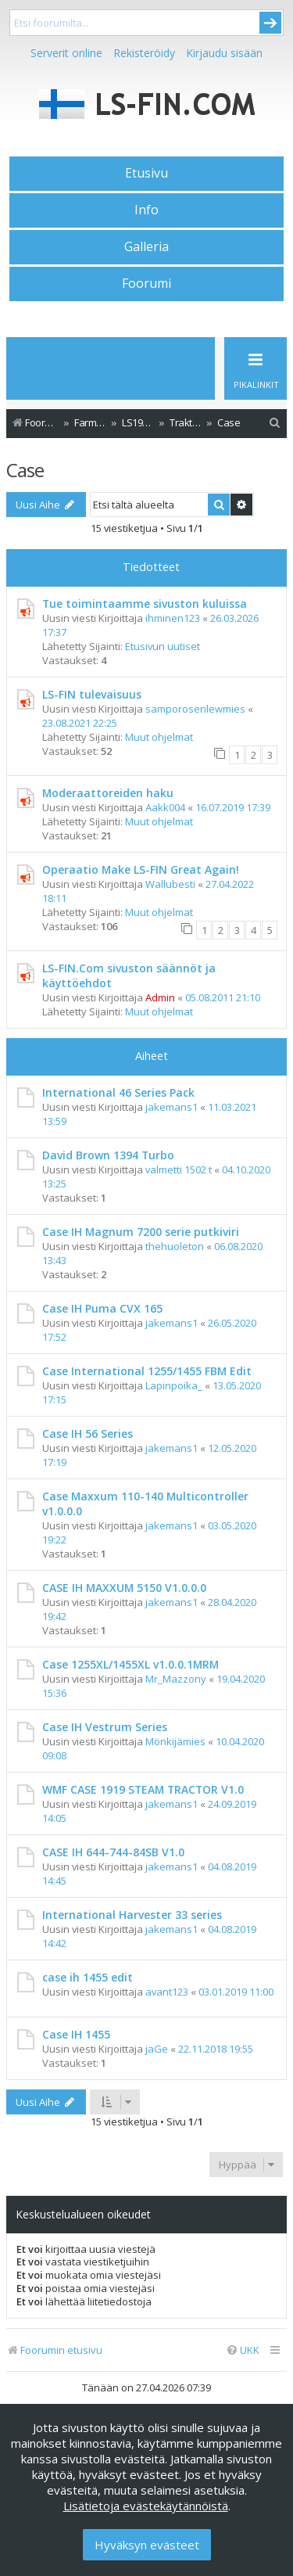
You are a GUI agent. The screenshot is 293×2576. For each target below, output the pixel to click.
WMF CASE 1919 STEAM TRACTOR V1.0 (143, 1789)
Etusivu (146, 172)
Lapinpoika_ (173, 1385)
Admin (160, 997)
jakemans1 (171, 1107)
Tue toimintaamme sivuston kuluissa (144, 603)
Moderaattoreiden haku (107, 792)
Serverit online (66, 52)
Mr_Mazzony (175, 1679)
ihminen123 (172, 618)
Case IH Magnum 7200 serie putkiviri (140, 1231)
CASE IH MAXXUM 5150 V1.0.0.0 (124, 1587)
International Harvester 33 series (132, 1914)
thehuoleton (174, 1246)
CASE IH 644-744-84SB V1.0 (113, 1852)
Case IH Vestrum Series (104, 1726)
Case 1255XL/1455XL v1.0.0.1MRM (130, 1664)
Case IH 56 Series (87, 1433)
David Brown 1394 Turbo (108, 1155)
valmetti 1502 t (178, 1169)
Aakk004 (165, 807)
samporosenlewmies (195, 709)
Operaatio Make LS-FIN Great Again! (140, 869)
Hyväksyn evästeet (147, 2545)
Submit (270, 22)
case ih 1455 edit (87, 1977)
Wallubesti (170, 884)
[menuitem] (275, 422)
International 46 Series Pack (118, 1092)
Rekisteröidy (144, 52)
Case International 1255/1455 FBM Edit (147, 1370)
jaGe (156, 2049)
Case (25, 470)
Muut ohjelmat (159, 737)
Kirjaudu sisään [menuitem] (224, 52)
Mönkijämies (175, 1741)
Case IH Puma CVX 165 (102, 1308)
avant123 (166, 1992)
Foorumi (146, 283)
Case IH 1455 (76, 2034)
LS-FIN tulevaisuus (91, 694)
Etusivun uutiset (162, 646)
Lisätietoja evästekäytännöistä (145, 2505)
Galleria (146, 246)
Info (146, 209)
